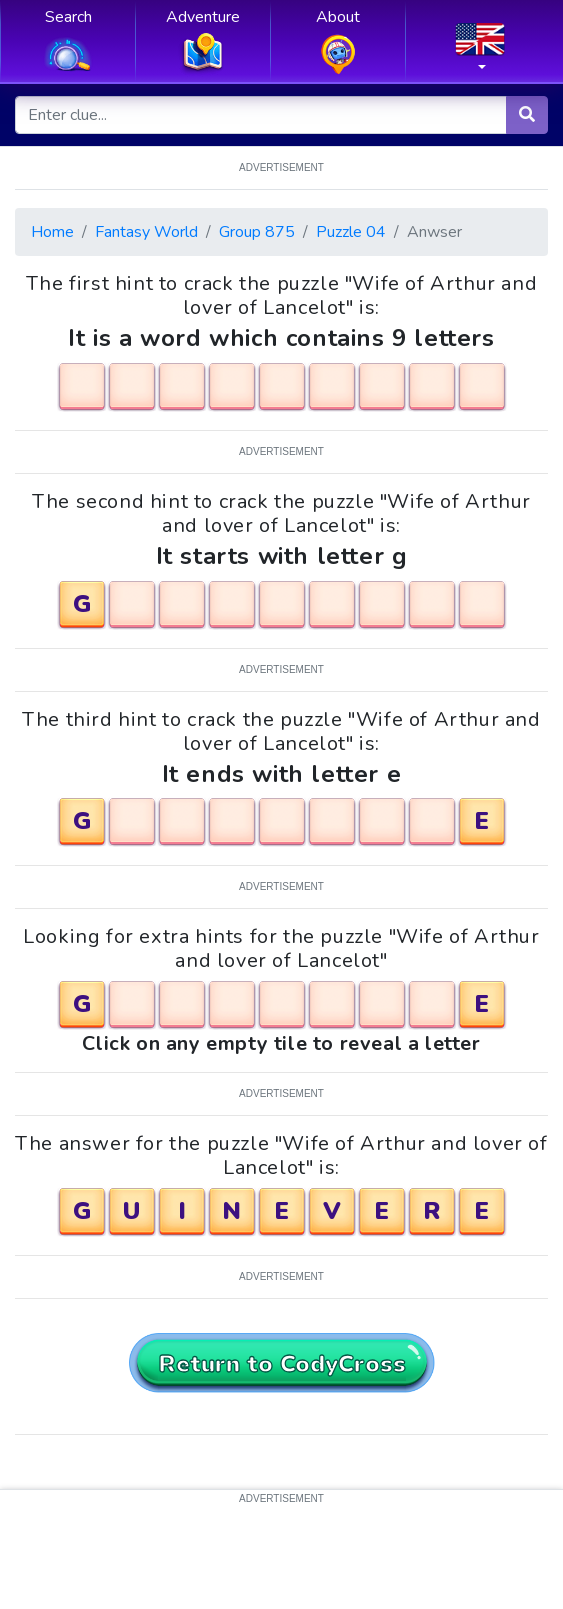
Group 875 (257, 232)
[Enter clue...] (261, 115)
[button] (480, 53)
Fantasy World (146, 232)
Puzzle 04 (351, 232)
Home (52, 232)
